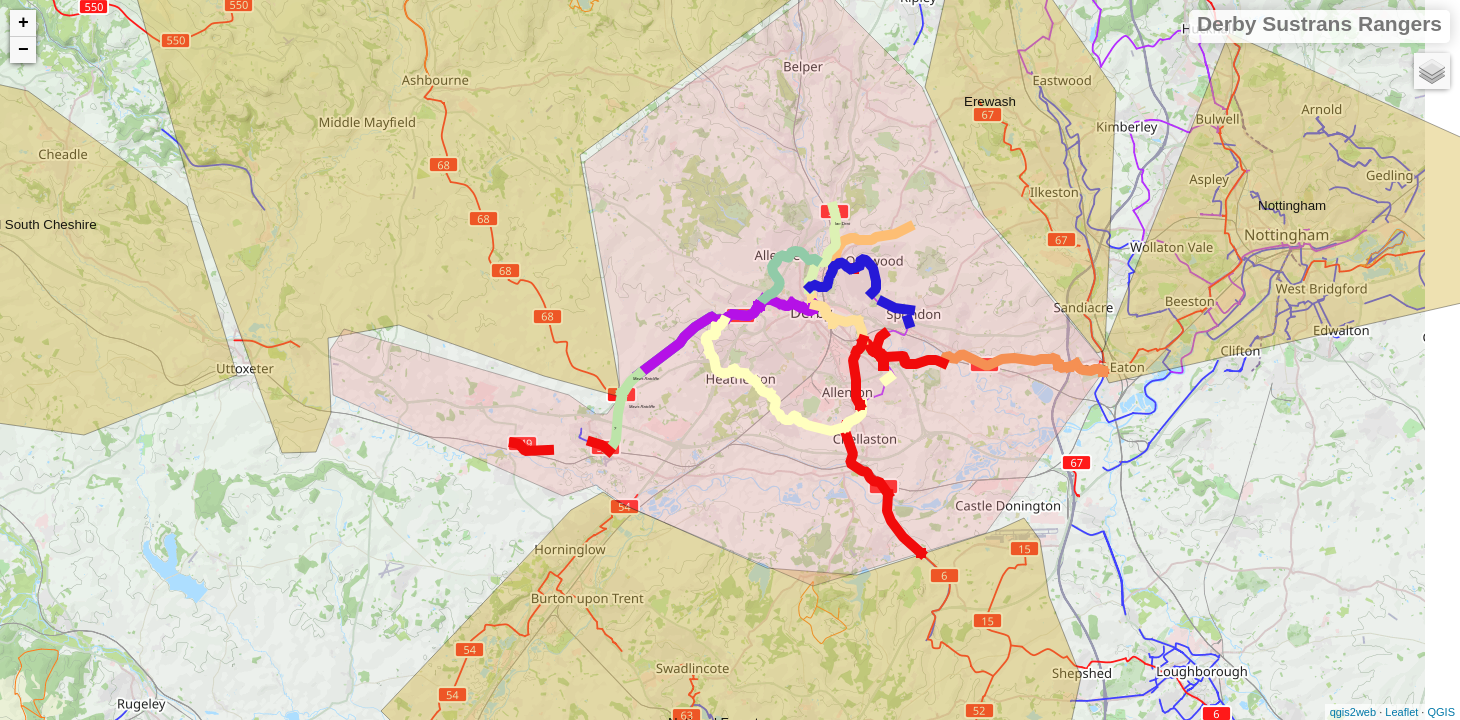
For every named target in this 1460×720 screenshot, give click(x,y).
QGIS (1441, 712)
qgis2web (1353, 712)
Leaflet (1401, 712)
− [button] (23, 50)
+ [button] (23, 23)
